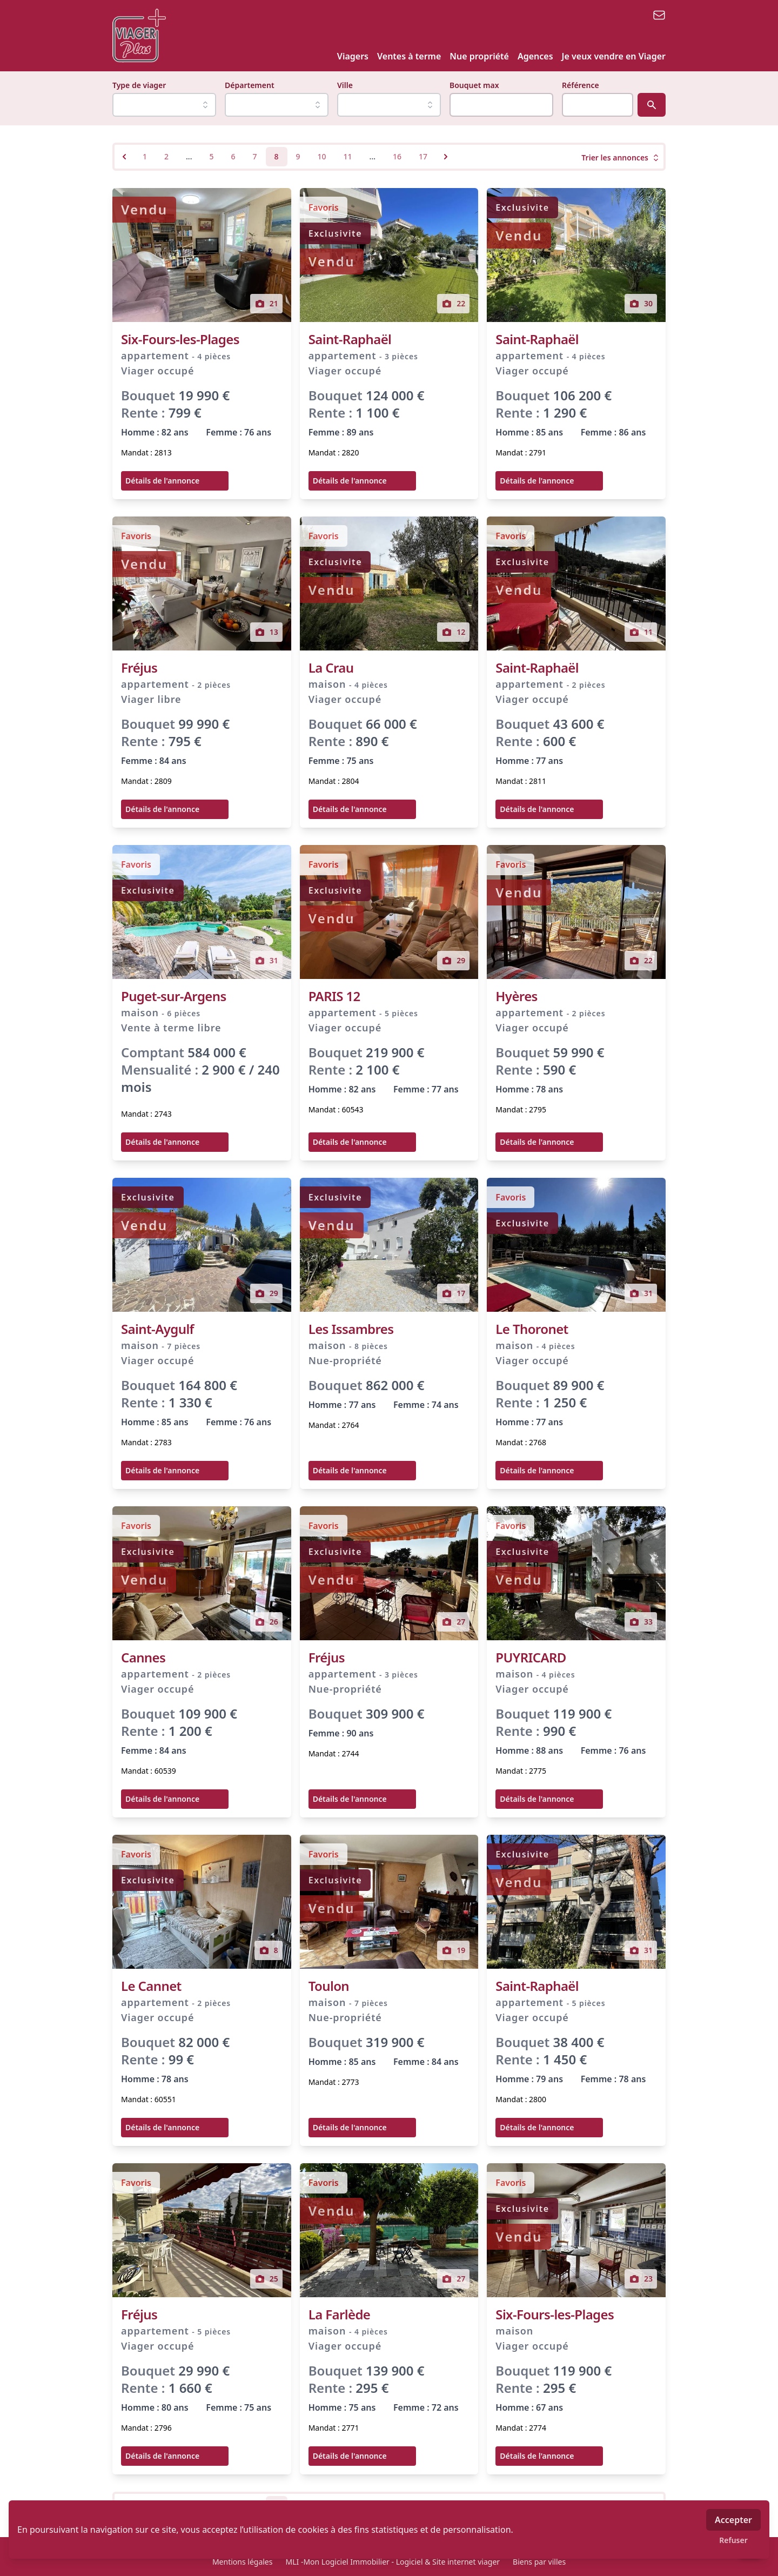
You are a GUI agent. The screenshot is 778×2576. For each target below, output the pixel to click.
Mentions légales (242, 2562)
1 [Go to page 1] (145, 156)
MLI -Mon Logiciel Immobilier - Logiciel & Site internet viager (392, 2562)
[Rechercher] (652, 105)
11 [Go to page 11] (348, 156)
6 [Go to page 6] (233, 156)
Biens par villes (539, 2562)
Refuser (733, 2540)
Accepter (733, 2520)
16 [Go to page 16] (397, 156)
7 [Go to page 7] (255, 156)
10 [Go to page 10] (322, 156)
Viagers (352, 56)
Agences (535, 56)
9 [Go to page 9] (298, 156)
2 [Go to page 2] (166, 156)
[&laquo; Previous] (124, 156)
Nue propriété (479, 56)
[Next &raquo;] (445, 156)
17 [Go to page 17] (423, 156)
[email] (659, 15)
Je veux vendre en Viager (614, 56)
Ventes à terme (409, 56)
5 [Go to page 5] (211, 156)
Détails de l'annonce (162, 480)
